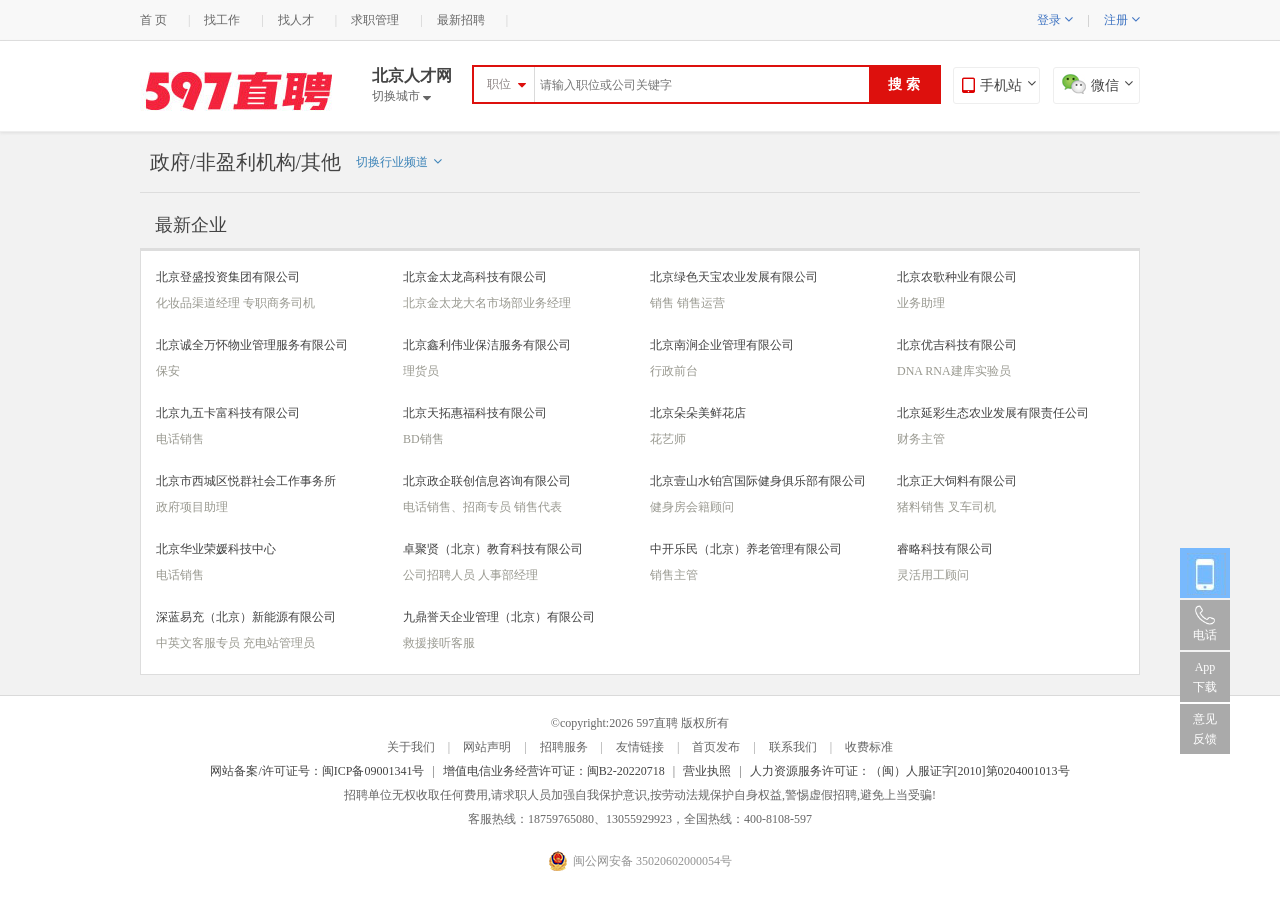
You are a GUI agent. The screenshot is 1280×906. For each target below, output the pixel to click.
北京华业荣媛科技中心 (216, 549)
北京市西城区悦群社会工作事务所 (246, 481)
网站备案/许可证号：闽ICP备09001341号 (317, 771)
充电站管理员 (279, 643)
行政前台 (674, 371)
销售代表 (538, 507)
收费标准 (869, 747)
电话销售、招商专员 (458, 507)
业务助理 (921, 303)
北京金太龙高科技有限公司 (475, 277)
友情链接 (640, 747)
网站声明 (487, 747)
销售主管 (674, 575)
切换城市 (401, 96)
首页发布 (716, 747)
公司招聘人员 (440, 575)
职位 (499, 84)
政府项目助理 (192, 507)
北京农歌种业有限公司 (957, 277)
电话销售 (180, 439)
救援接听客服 (439, 643)
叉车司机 (972, 507)
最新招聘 (461, 20)
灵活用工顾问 (933, 575)
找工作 (222, 20)
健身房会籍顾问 (692, 507)
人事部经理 (508, 575)
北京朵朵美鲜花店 (698, 413)
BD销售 (423, 439)
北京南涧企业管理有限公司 (722, 345)
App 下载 (1205, 677)
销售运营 (701, 303)
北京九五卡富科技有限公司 (228, 413)
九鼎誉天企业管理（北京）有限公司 (499, 617)
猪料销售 (922, 507)
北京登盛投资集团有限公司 (228, 277)
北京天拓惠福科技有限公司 (475, 413)
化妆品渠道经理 (199, 303)
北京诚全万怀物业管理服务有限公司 (252, 345)
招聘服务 (564, 747)
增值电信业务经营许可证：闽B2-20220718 (554, 771)
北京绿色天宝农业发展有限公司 (734, 277)
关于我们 (411, 747)
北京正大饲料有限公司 (957, 481)
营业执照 (707, 771)
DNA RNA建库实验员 (954, 371)
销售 (663, 303)
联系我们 (793, 747)
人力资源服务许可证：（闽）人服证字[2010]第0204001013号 (910, 771)
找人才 (296, 20)
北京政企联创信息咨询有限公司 (487, 481)
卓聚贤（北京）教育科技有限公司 (493, 549)
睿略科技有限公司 (945, 549)
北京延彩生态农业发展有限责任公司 (993, 413)
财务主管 (921, 439)
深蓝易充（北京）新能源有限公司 (246, 617)
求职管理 (375, 20)
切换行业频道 (399, 162)
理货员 (421, 371)
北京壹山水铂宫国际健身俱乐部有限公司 (758, 481)
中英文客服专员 (199, 643)
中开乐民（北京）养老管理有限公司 (746, 549)
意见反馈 (1205, 729)
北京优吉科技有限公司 (957, 345)
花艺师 (668, 439)
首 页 (153, 20)
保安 (168, 371)
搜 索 (904, 84)
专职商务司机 (279, 303)
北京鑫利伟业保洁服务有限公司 (487, 345)
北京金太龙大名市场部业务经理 (487, 303)
